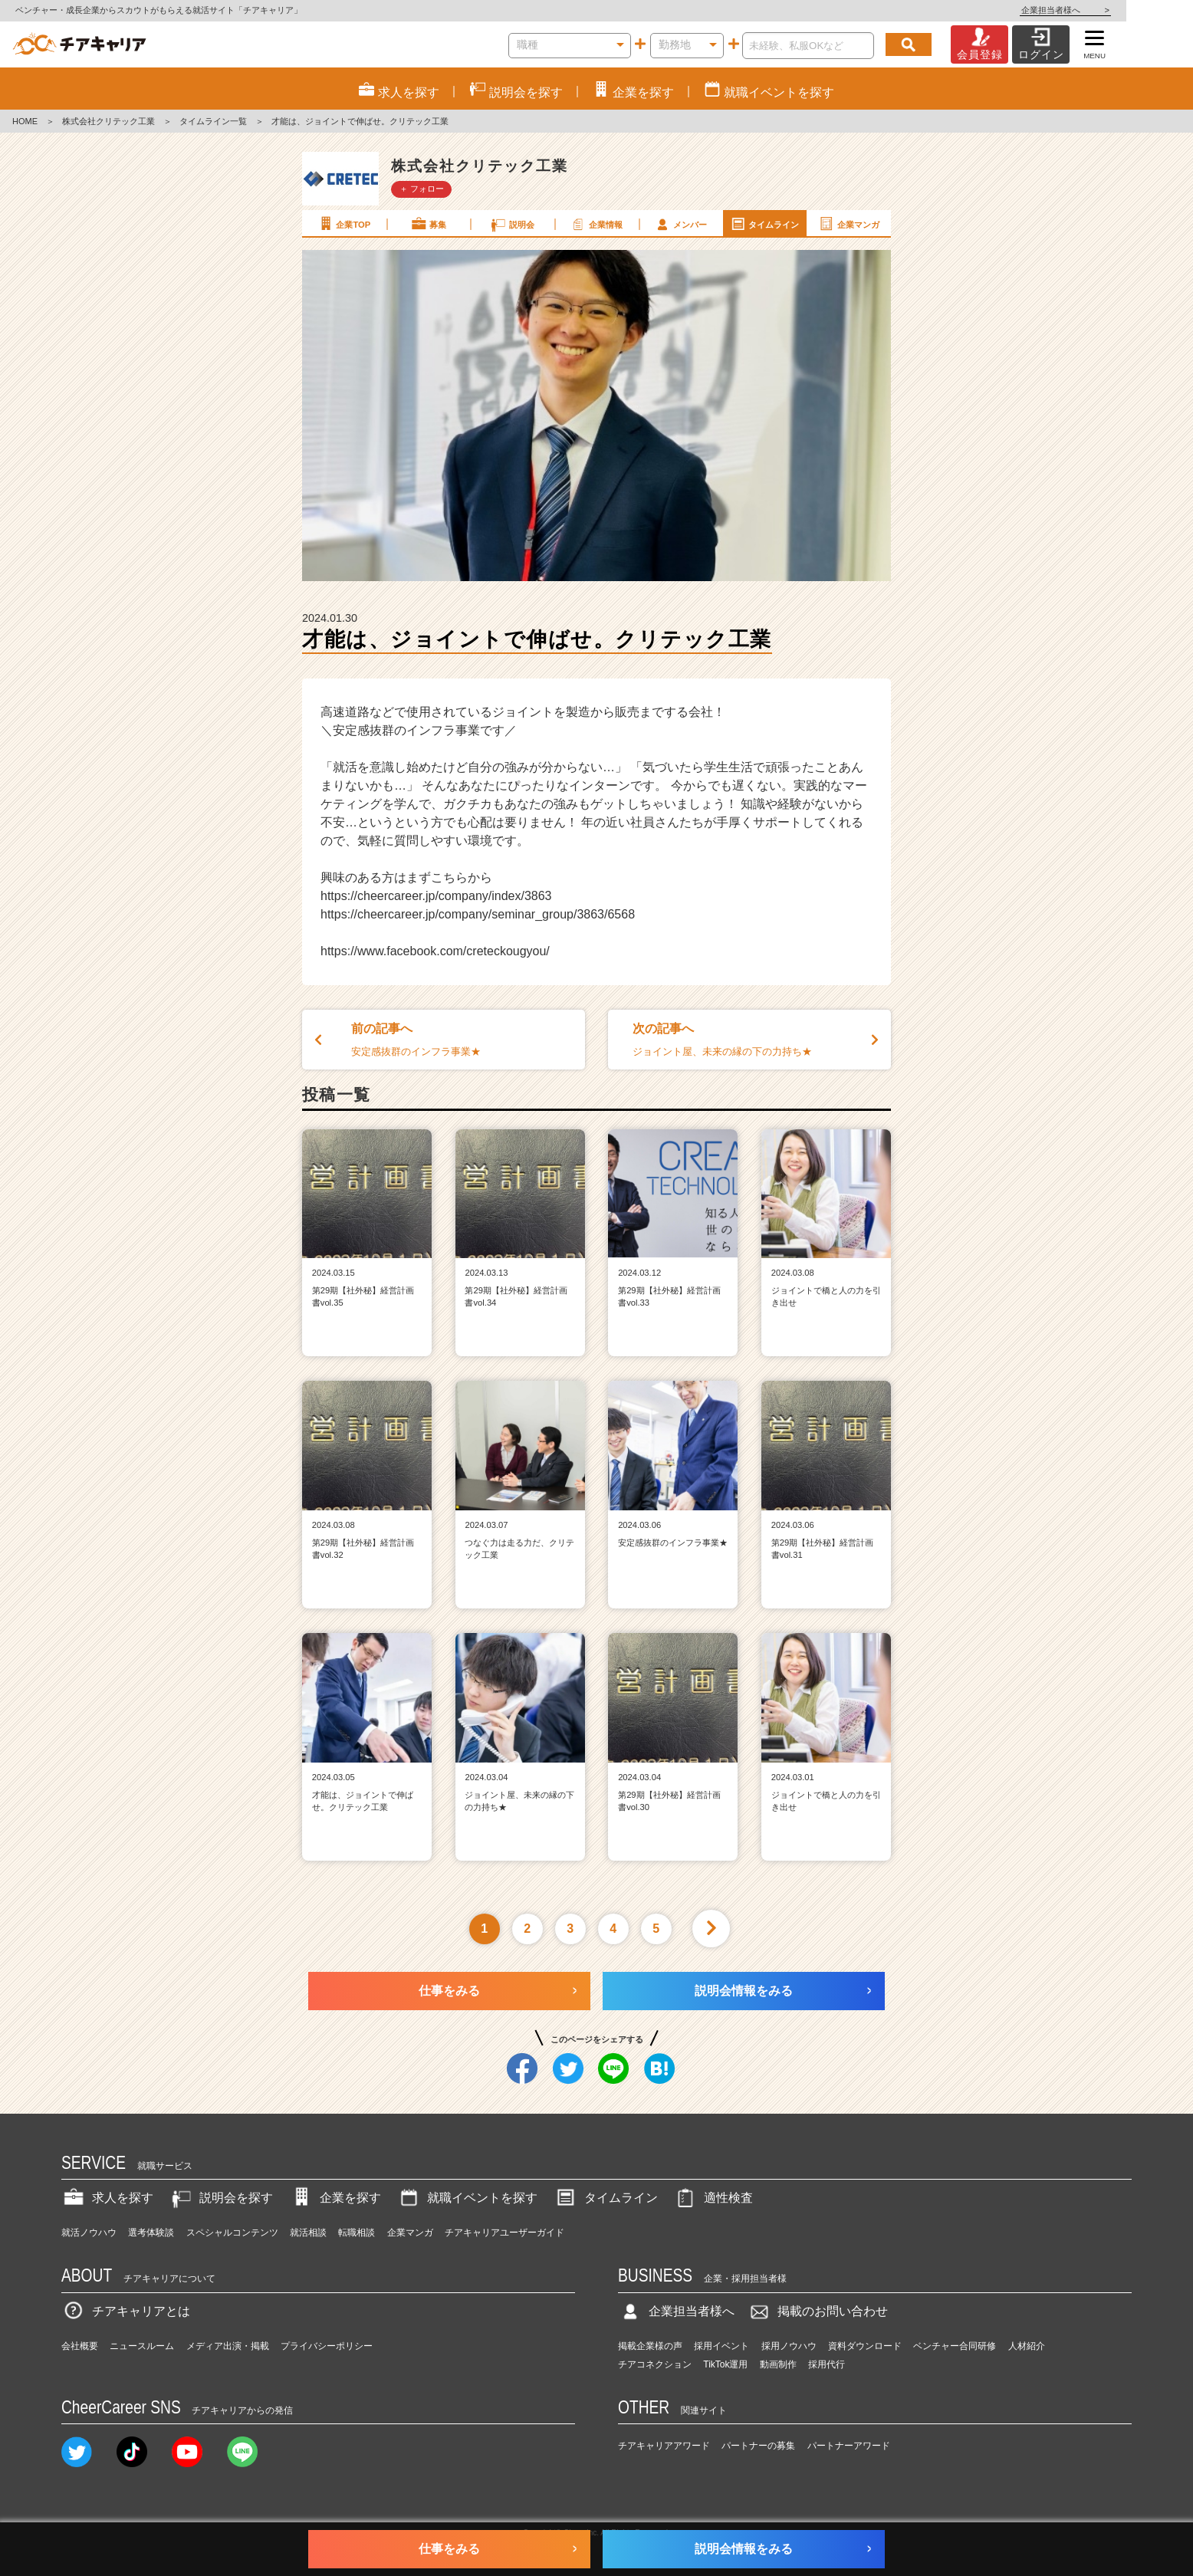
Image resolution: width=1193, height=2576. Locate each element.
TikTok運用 (725, 2364)
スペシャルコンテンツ (232, 2232)
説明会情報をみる (744, 1990)
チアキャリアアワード (664, 2445)
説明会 (511, 224)
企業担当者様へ (1131, 10)
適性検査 (713, 2198)
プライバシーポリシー (327, 2346)
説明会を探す (221, 2198)
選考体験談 (151, 2232)
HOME (25, 121)
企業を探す (335, 2198)
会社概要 (79, 2346)
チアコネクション (655, 2364)
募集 (427, 224)
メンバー (680, 224)
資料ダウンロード (865, 2346)
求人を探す (107, 2198)
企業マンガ (848, 224)
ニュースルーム (142, 2346)
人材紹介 (1026, 2346)
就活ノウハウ (89, 2232)
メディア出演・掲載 (227, 2346)
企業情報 (596, 224)
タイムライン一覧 (213, 121)
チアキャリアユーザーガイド (504, 2232)
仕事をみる (449, 1990)
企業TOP (343, 224)
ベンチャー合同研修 (954, 2346)
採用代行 (826, 2364)
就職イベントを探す (466, 2198)
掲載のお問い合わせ (817, 2311)
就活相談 (308, 2232)
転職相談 (356, 2232)
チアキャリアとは (125, 2311)
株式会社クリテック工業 (108, 121)
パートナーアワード (848, 2445)
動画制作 (778, 2364)
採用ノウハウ (789, 2346)
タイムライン (764, 224)
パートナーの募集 (758, 2445)
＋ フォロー (421, 188)
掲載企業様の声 (650, 2346)
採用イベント (721, 2346)
